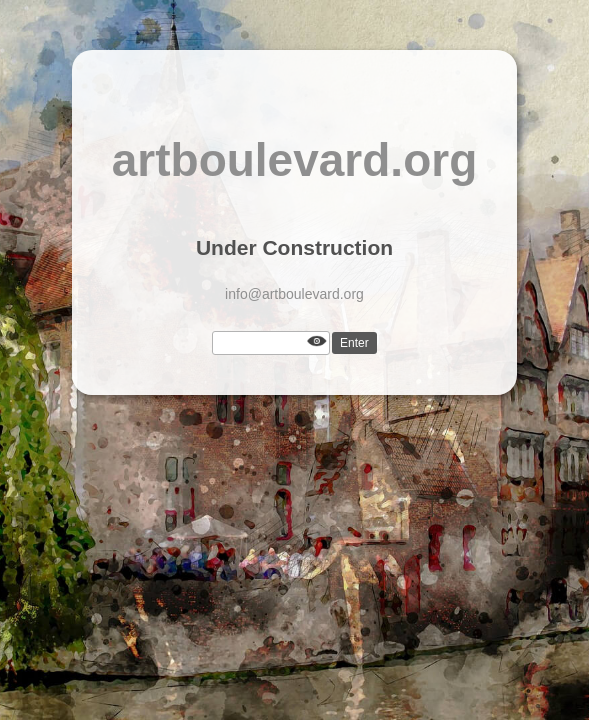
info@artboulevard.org (294, 294)
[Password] (271, 343)
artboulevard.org (295, 160)
